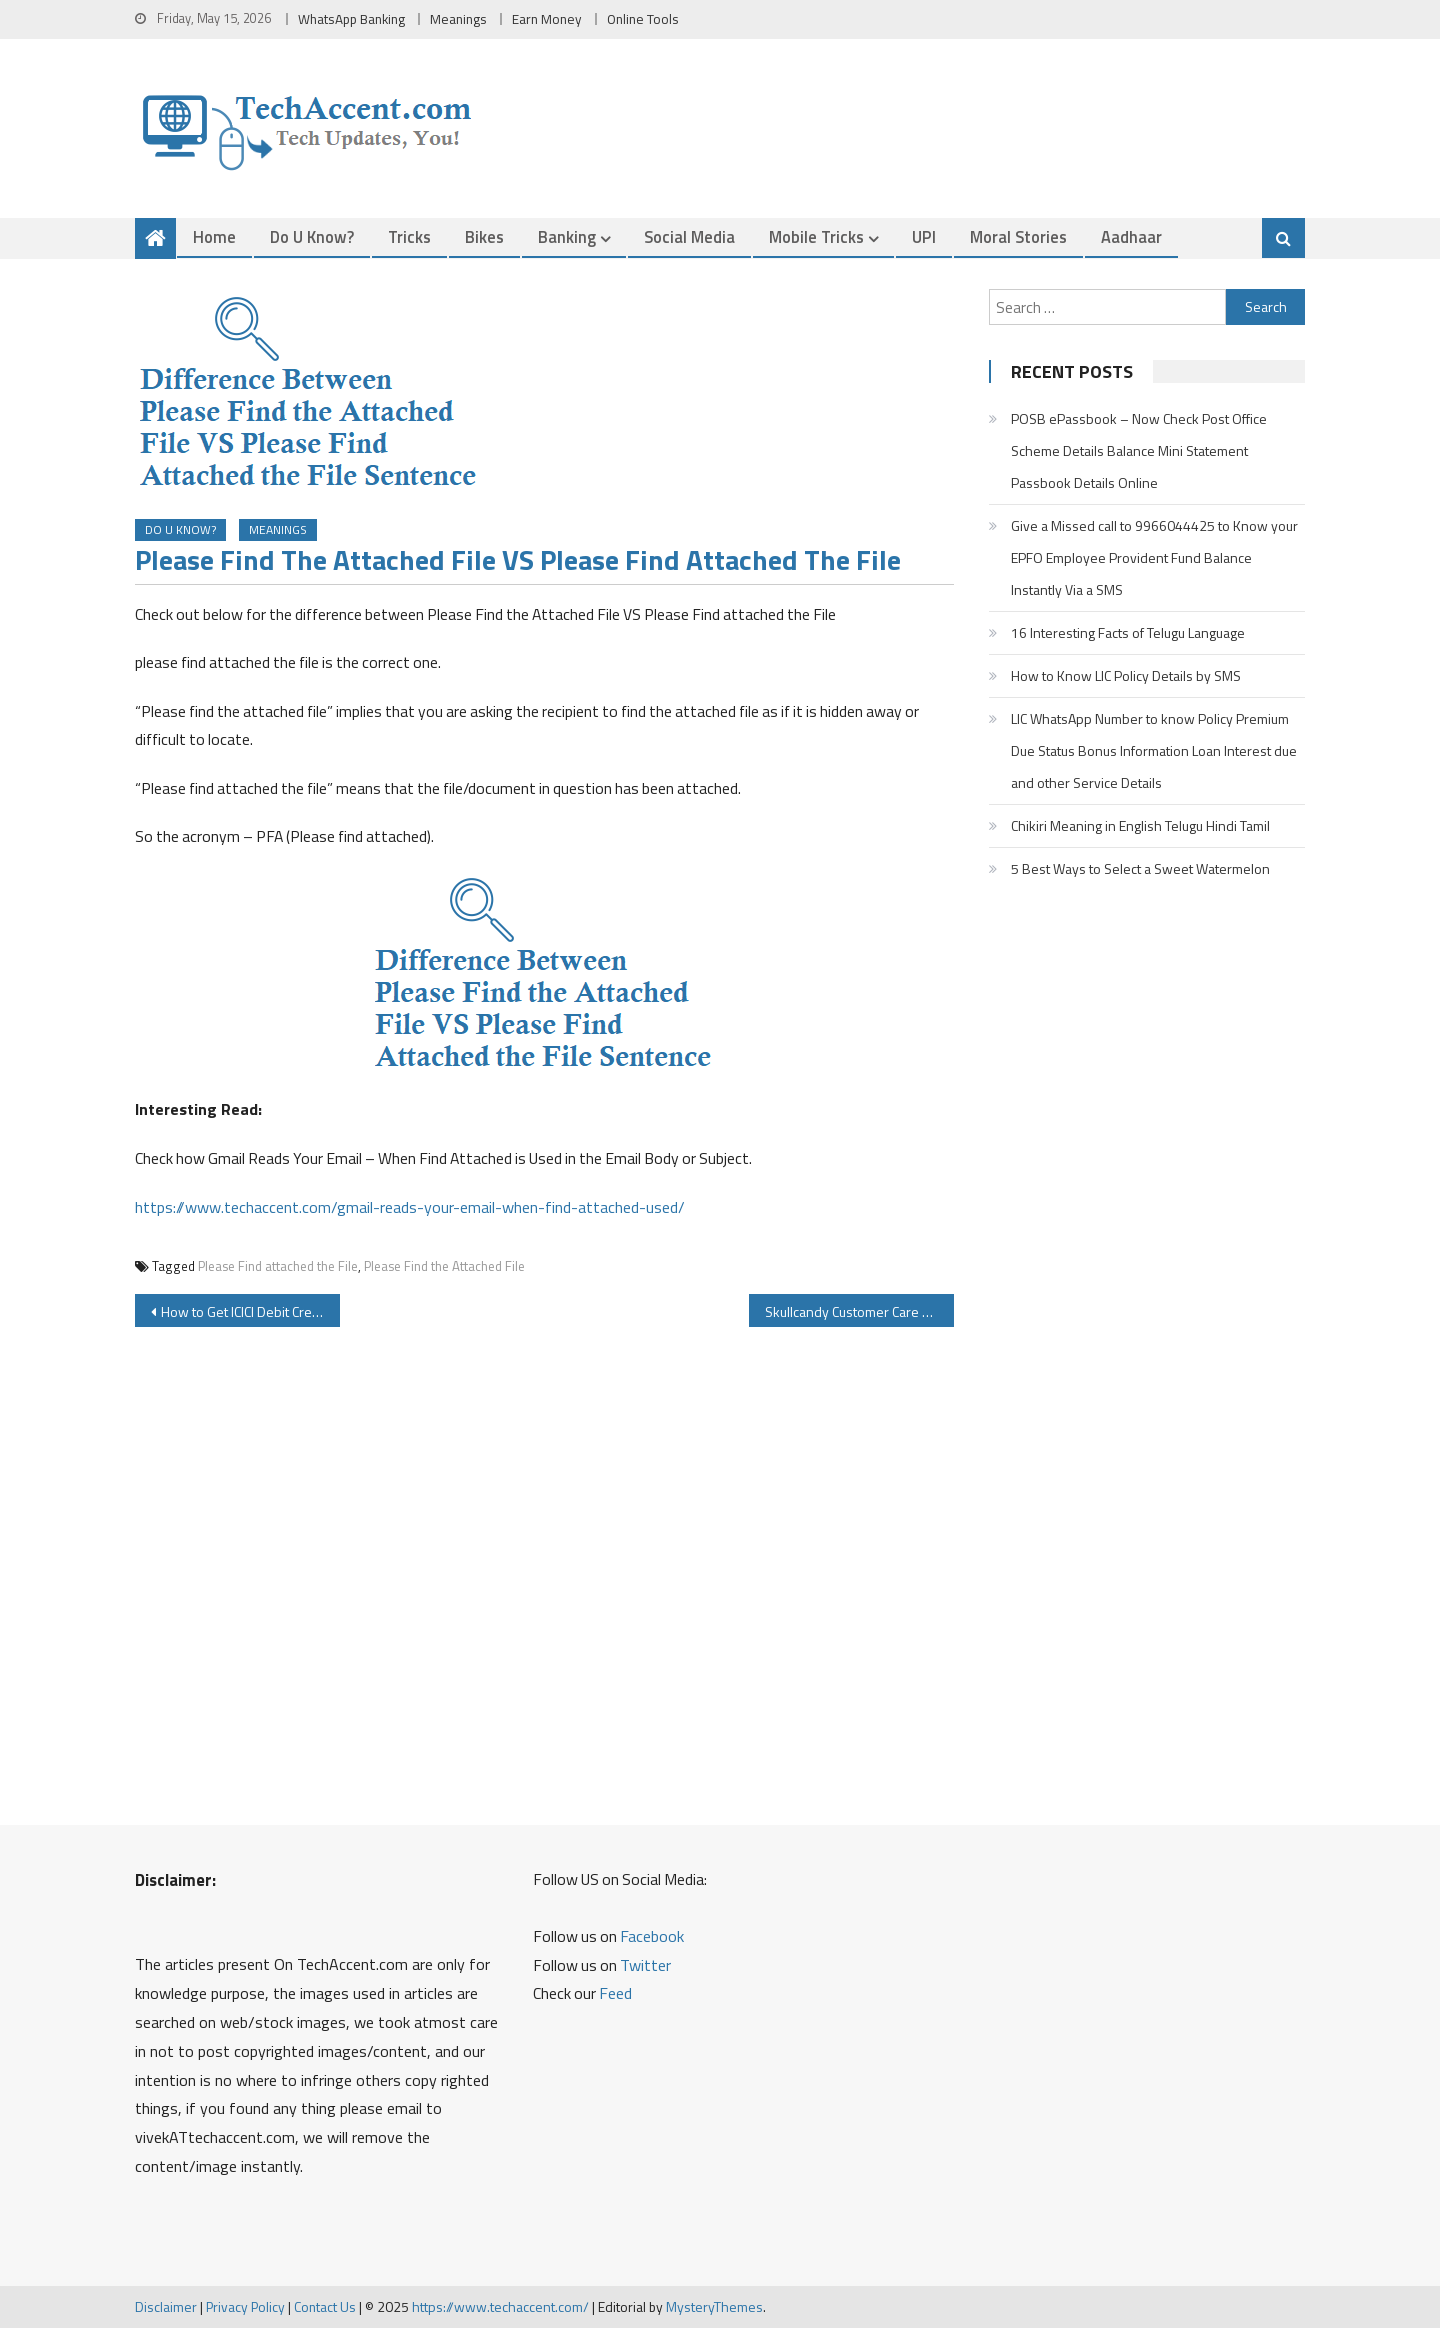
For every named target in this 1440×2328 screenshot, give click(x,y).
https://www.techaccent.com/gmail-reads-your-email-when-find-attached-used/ (410, 1207)
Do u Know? (312, 236)
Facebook (652, 1936)
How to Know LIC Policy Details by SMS (1126, 675)
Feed (615, 1993)
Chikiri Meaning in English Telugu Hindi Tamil (1140, 825)
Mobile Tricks (816, 236)
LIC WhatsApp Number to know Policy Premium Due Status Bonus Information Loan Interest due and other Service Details (1154, 750)
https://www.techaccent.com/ (500, 2306)
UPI (924, 236)
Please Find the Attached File (444, 1266)
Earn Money (547, 19)
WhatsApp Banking (351, 19)
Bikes (484, 236)
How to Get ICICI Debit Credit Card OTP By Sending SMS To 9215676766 (250, 1311)
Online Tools (643, 19)
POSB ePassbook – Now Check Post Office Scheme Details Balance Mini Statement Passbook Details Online (1139, 450)
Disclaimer (166, 2306)
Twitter (645, 1965)
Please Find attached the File (278, 1266)
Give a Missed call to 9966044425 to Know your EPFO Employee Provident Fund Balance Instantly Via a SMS (1154, 557)
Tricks (409, 236)
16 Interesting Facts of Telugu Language (1128, 632)
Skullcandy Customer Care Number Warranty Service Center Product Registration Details (859, 1311)
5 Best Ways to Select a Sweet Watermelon (1140, 868)
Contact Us (325, 2306)
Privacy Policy (245, 2306)
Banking (567, 236)
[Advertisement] (544, 1572)
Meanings (458, 19)
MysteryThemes (714, 2306)
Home (214, 236)
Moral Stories (1018, 236)
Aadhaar (1131, 236)
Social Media (689, 236)
